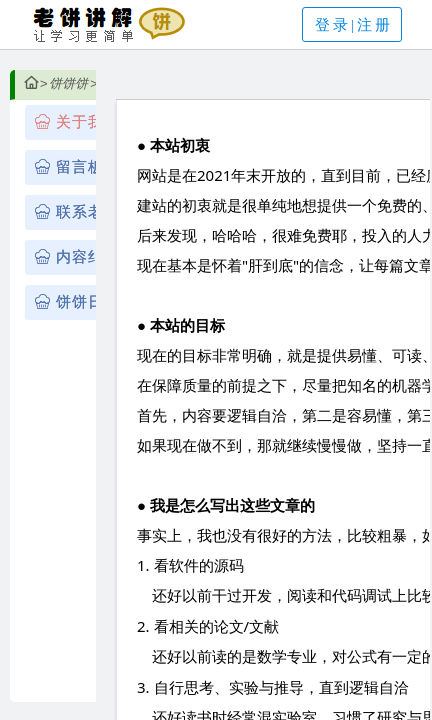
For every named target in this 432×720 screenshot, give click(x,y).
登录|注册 (354, 25)
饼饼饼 (68, 83)
